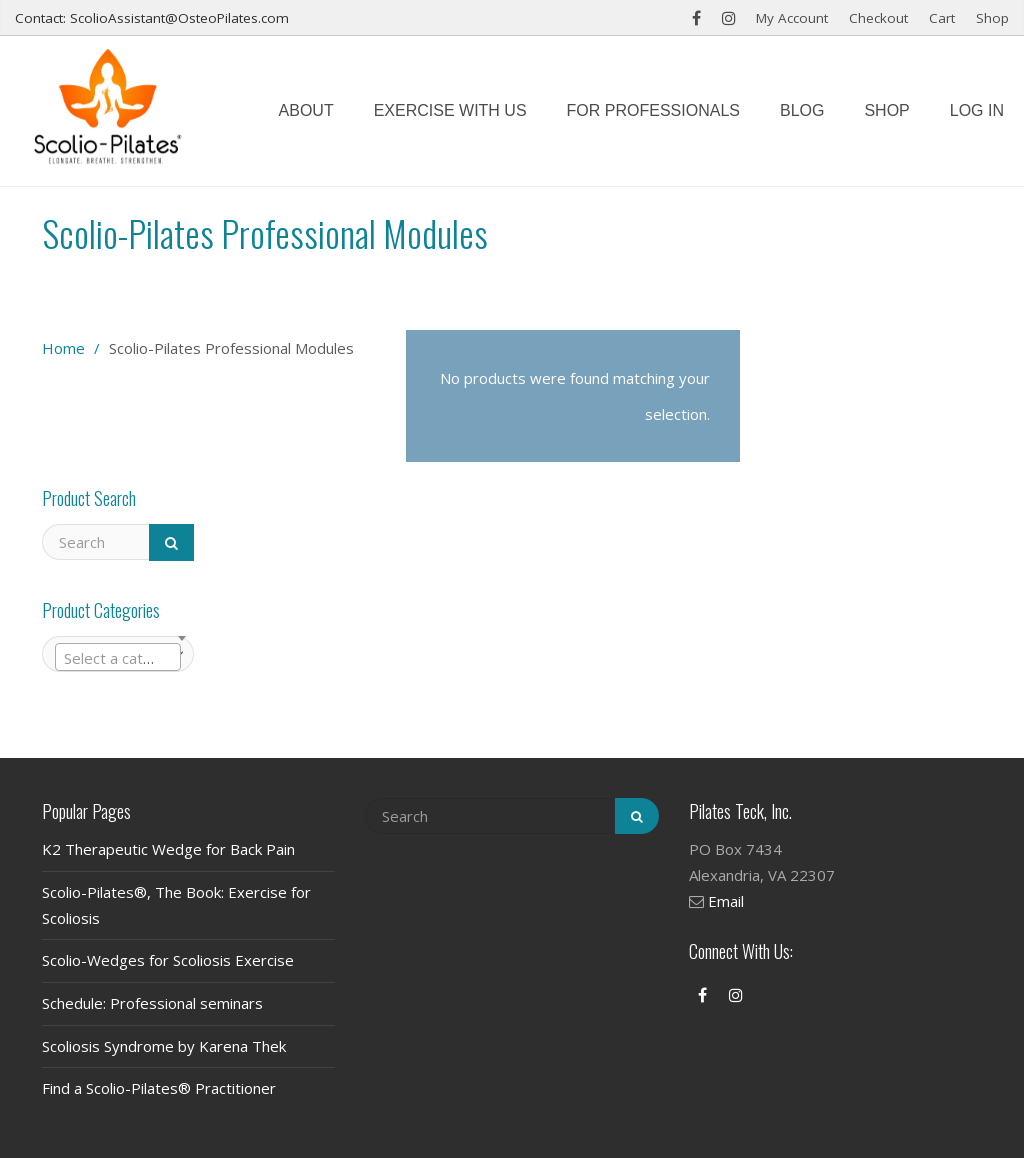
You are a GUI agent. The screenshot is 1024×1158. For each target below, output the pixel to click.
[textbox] (118, 658)
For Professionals (653, 110)
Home (63, 348)
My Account (792, 18)
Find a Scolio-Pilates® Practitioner (159, 1088)
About (306, 110)
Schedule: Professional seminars (152, 1003)
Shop (992, 18)
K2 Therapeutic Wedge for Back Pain (168, 849)
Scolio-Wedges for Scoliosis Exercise (168, 960)
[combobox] (118, 657)
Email (726, 901)
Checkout (878, 18)
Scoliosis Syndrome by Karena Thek (164, 1046)
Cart (942, 18)
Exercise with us (450, 110)
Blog (802, 110)
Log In (977, 110)
